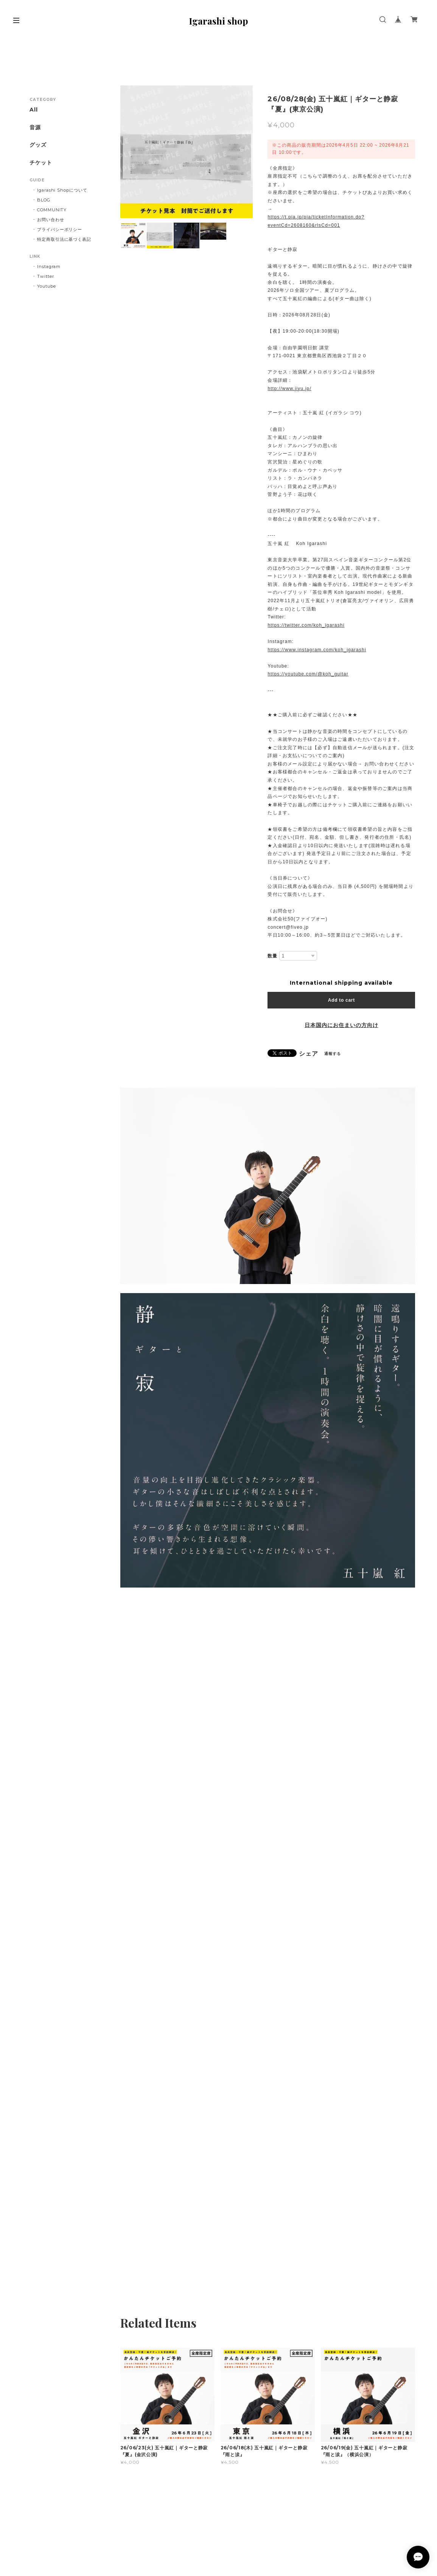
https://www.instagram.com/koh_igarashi (316, 649)
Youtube (46, 286)
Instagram (49, 266)
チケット (41, 163)
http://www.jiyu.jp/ (289, 388)
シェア (308, 1054)
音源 (35, 127)
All (34, 110)
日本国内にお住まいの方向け (341, 1025)
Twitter (45, 276)
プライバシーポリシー (59, 229)
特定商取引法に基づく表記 (64, 239)
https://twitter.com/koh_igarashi (305, 625)
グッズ (38, 145)
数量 (272, 956)
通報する (332, 1053)
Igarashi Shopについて (62, 190)
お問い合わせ (50, 219)
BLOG (43, 200)
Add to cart (341, 1000)
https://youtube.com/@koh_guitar (307, 674)
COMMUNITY (52, 209)
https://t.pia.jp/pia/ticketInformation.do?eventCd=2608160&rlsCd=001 (315, 221)
